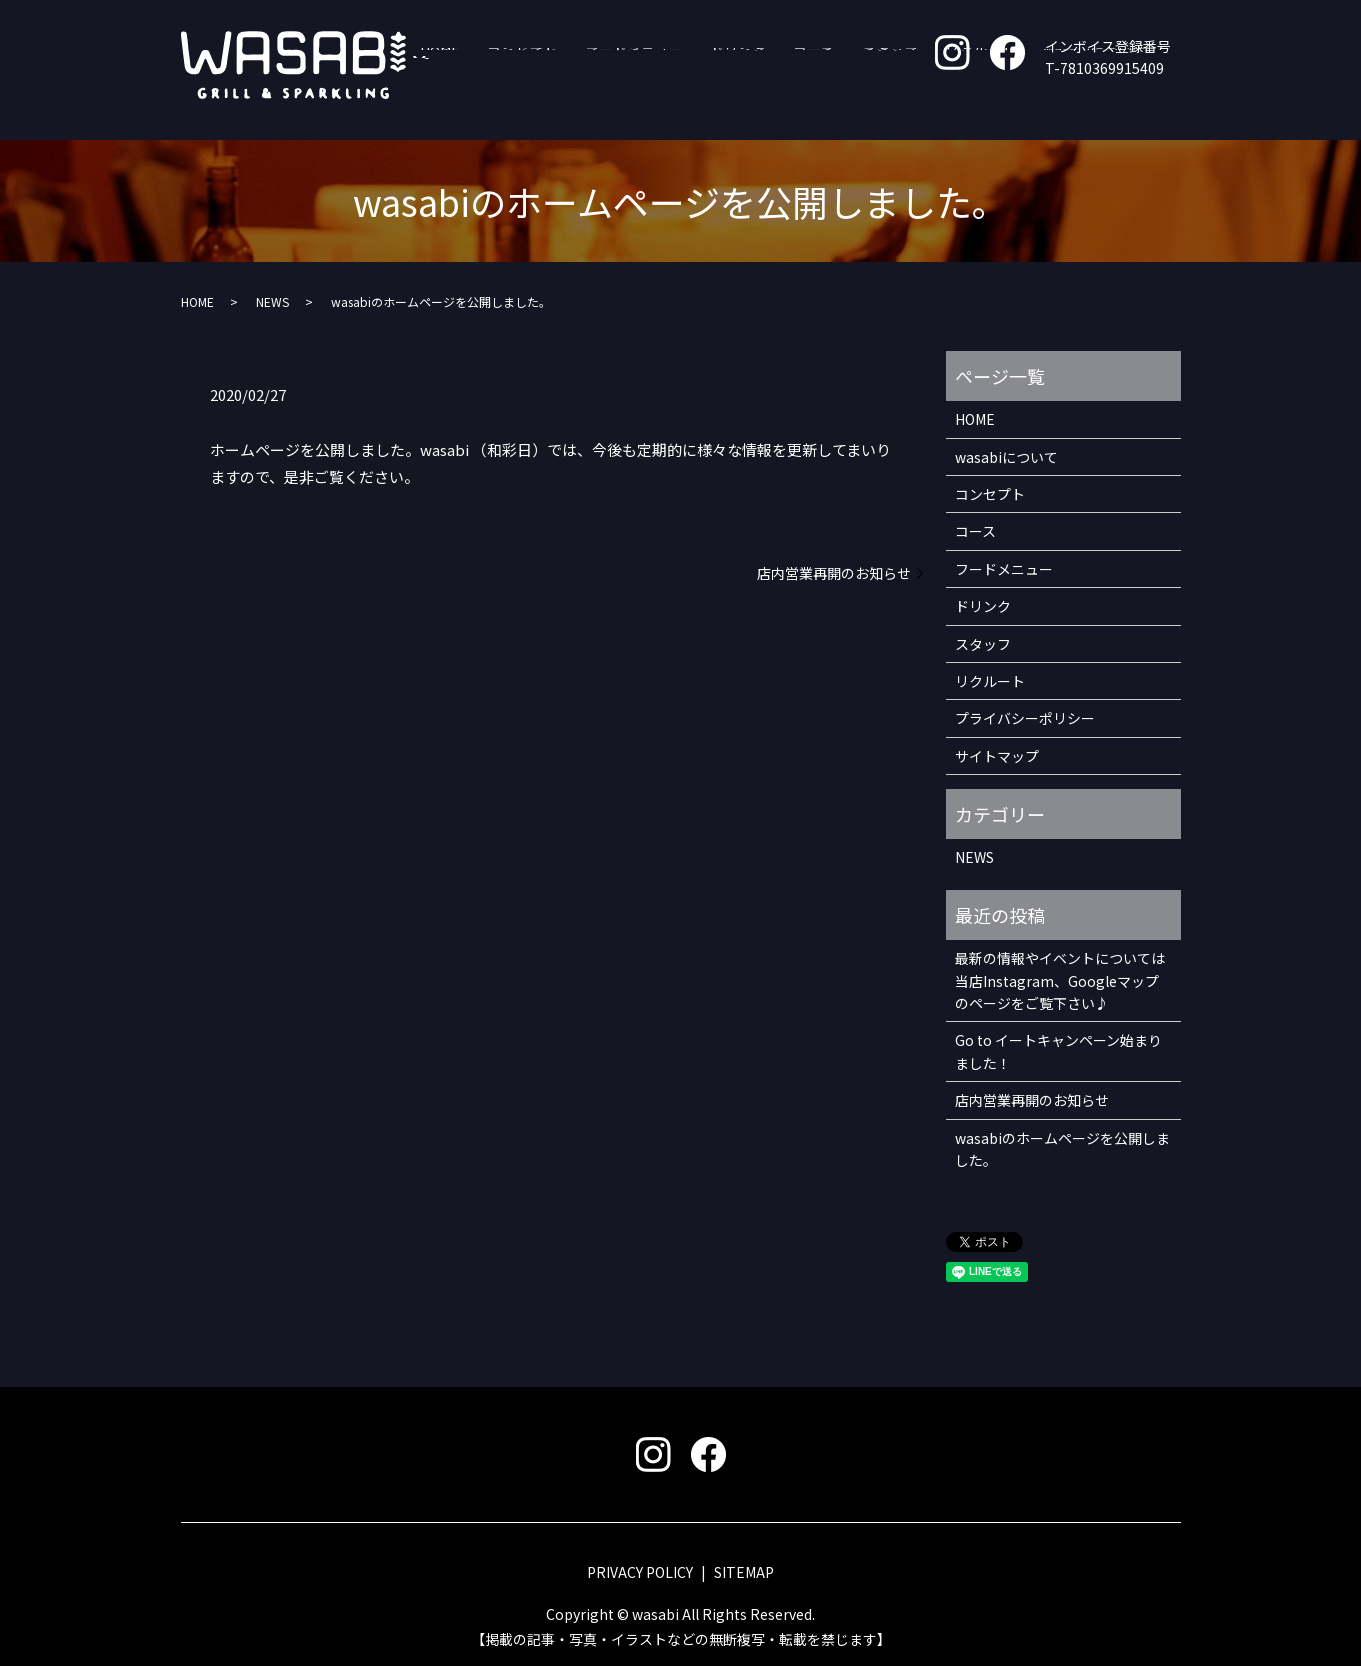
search (1166, 109)
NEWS (272, 301)
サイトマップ (997, 756)
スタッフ (915, 108)
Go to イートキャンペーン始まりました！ (1058, 1051)
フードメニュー (699, 108)
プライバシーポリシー (1025, 718)
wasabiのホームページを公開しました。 (1062, 1149)
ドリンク (790, 108)
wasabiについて (1092, 108)
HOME (532, 108)
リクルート (992, 108)
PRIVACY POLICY (640, 1572)
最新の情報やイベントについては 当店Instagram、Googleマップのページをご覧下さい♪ (1060, 980)
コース (852, 108)
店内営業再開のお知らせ (834, 573)
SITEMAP (744, 1572)
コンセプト (601, 108)
